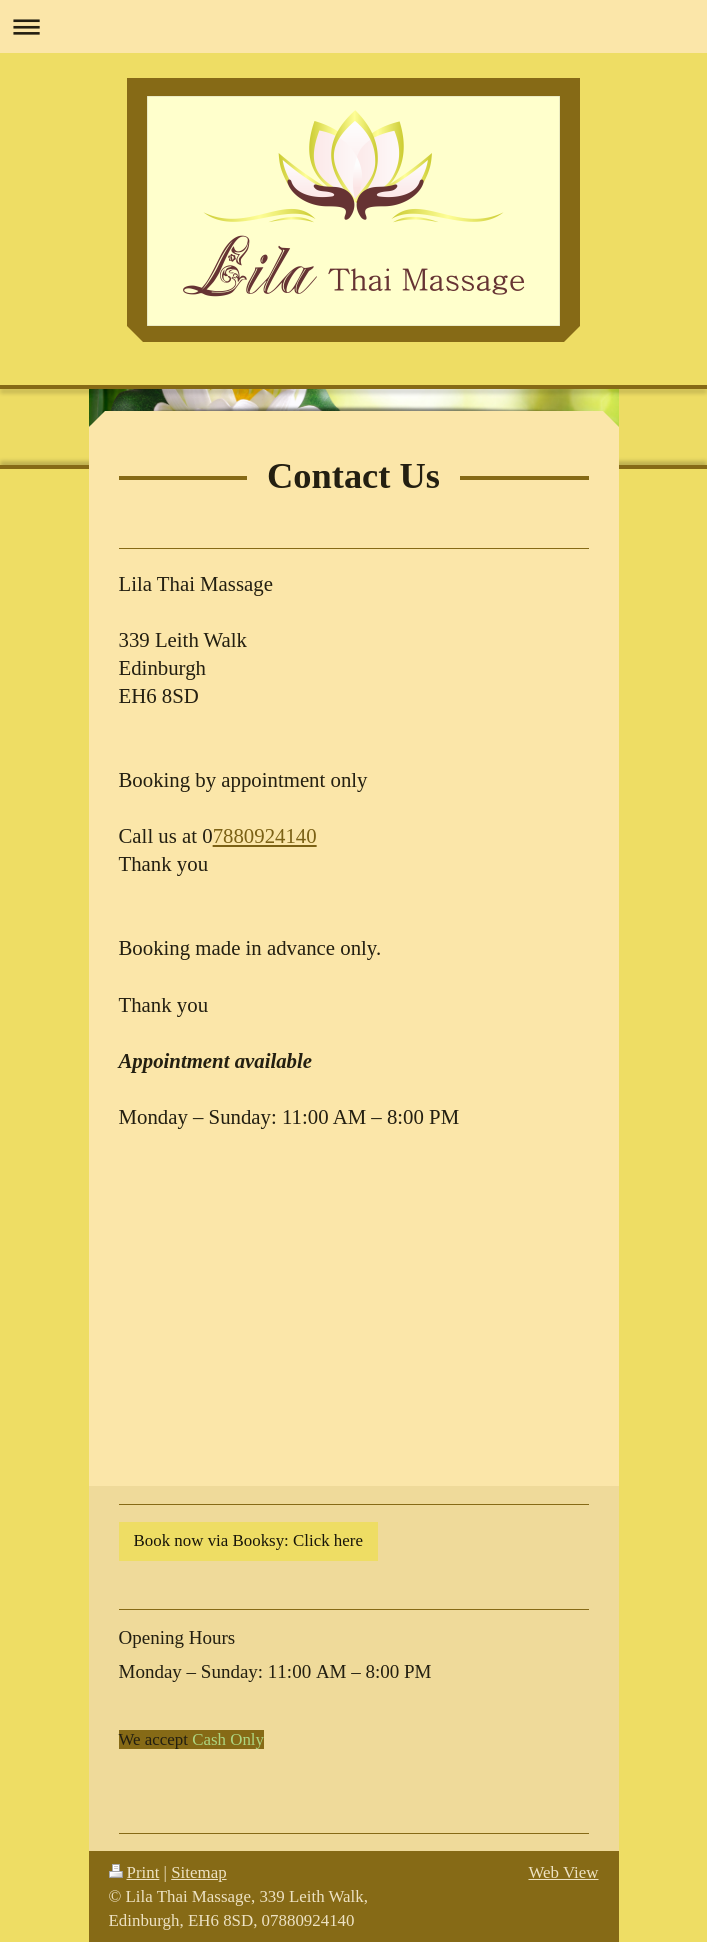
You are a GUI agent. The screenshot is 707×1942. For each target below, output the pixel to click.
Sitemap (198, 1872)
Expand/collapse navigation (353, 26)
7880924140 (265, 835)
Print (134, 1872)
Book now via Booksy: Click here (248, 1540)
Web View (563, 1872)
